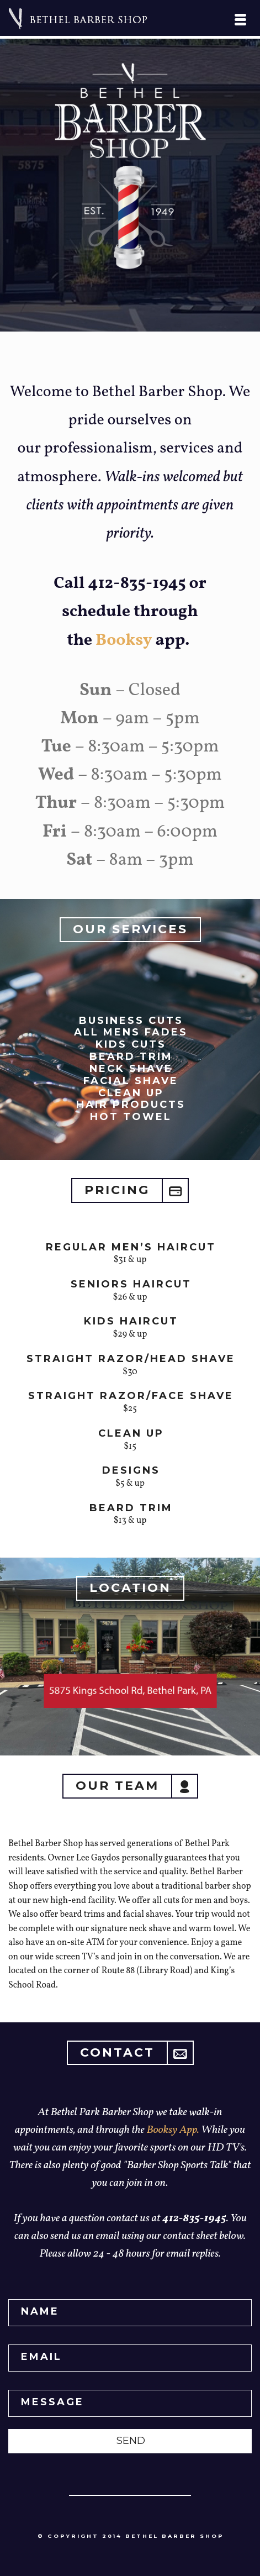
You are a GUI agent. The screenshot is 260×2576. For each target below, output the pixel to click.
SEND (130, 2441)
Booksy (123, 640)
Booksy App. (173, 2130)
